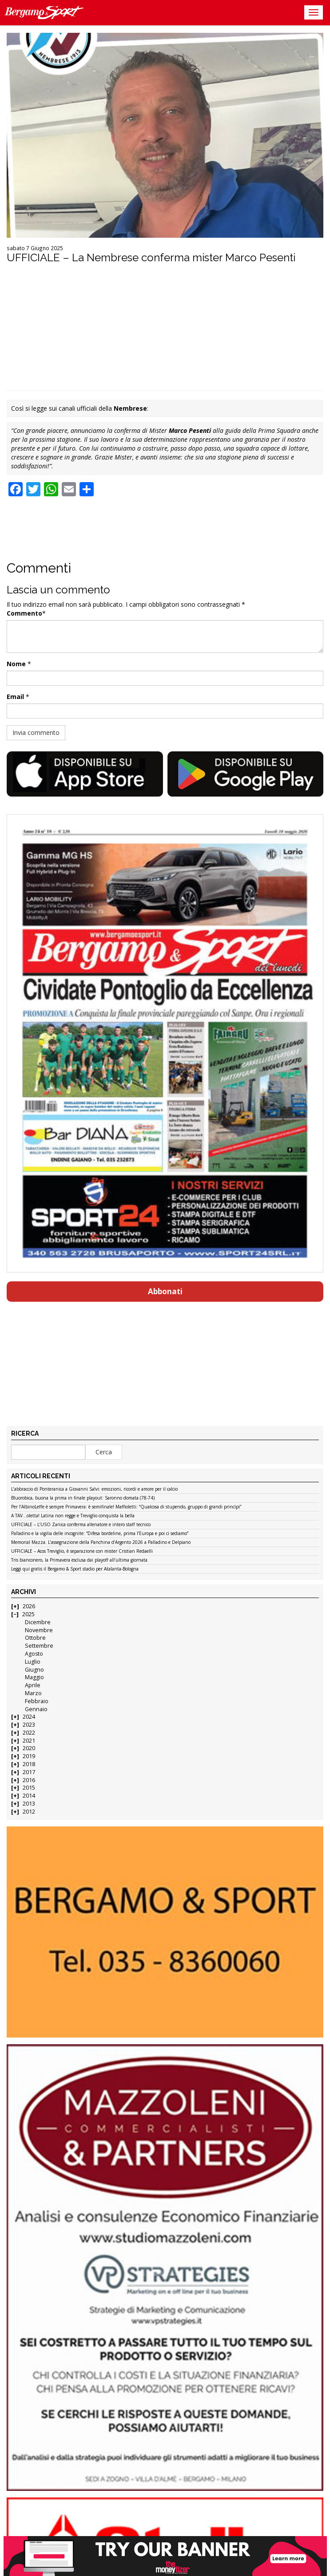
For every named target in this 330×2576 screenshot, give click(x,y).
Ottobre (35, 1637)
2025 (28, 1614)
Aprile (32, 1685)
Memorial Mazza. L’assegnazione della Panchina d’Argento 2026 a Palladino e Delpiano (101, 1542)
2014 (29, 1795)
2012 (29, 1811)
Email (15, 696)
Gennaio (36, 1709)
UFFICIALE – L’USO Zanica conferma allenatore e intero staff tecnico (81, 1525)
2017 (29, 1772)
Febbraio (36, 1701)
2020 (29, 1748)
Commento (24, 613)
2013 (29, 1803)
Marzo (33, 1693)
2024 (29, 1716)
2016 (29, 1780)
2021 (29, 1740)
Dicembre (38, 1622)
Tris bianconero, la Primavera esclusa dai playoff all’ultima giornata (79, 1560)
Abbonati (165, 1291)
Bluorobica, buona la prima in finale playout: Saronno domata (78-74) (83, 1498)
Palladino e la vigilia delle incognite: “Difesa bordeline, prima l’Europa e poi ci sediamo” (99, 1533)
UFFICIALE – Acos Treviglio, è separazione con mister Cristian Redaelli (82, 1551)
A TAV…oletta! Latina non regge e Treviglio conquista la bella (73, 1516)
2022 (29, 1732)
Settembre (39, 1645)
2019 (29, 1756)
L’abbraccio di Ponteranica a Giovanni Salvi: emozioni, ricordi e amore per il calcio (94, 1489)
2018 (29, 1764)
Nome (16, 664)
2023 (29, 1724)
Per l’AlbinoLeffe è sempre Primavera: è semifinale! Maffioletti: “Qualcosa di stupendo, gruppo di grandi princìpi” (126, 1507)
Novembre (39, 1630)
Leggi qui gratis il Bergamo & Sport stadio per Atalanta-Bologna (75, 1569)
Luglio (32, 1661)
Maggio (34, 1677)
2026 (29, 1606)
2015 (29, 1787)
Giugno (34, 1669)
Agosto (34, 1653)
